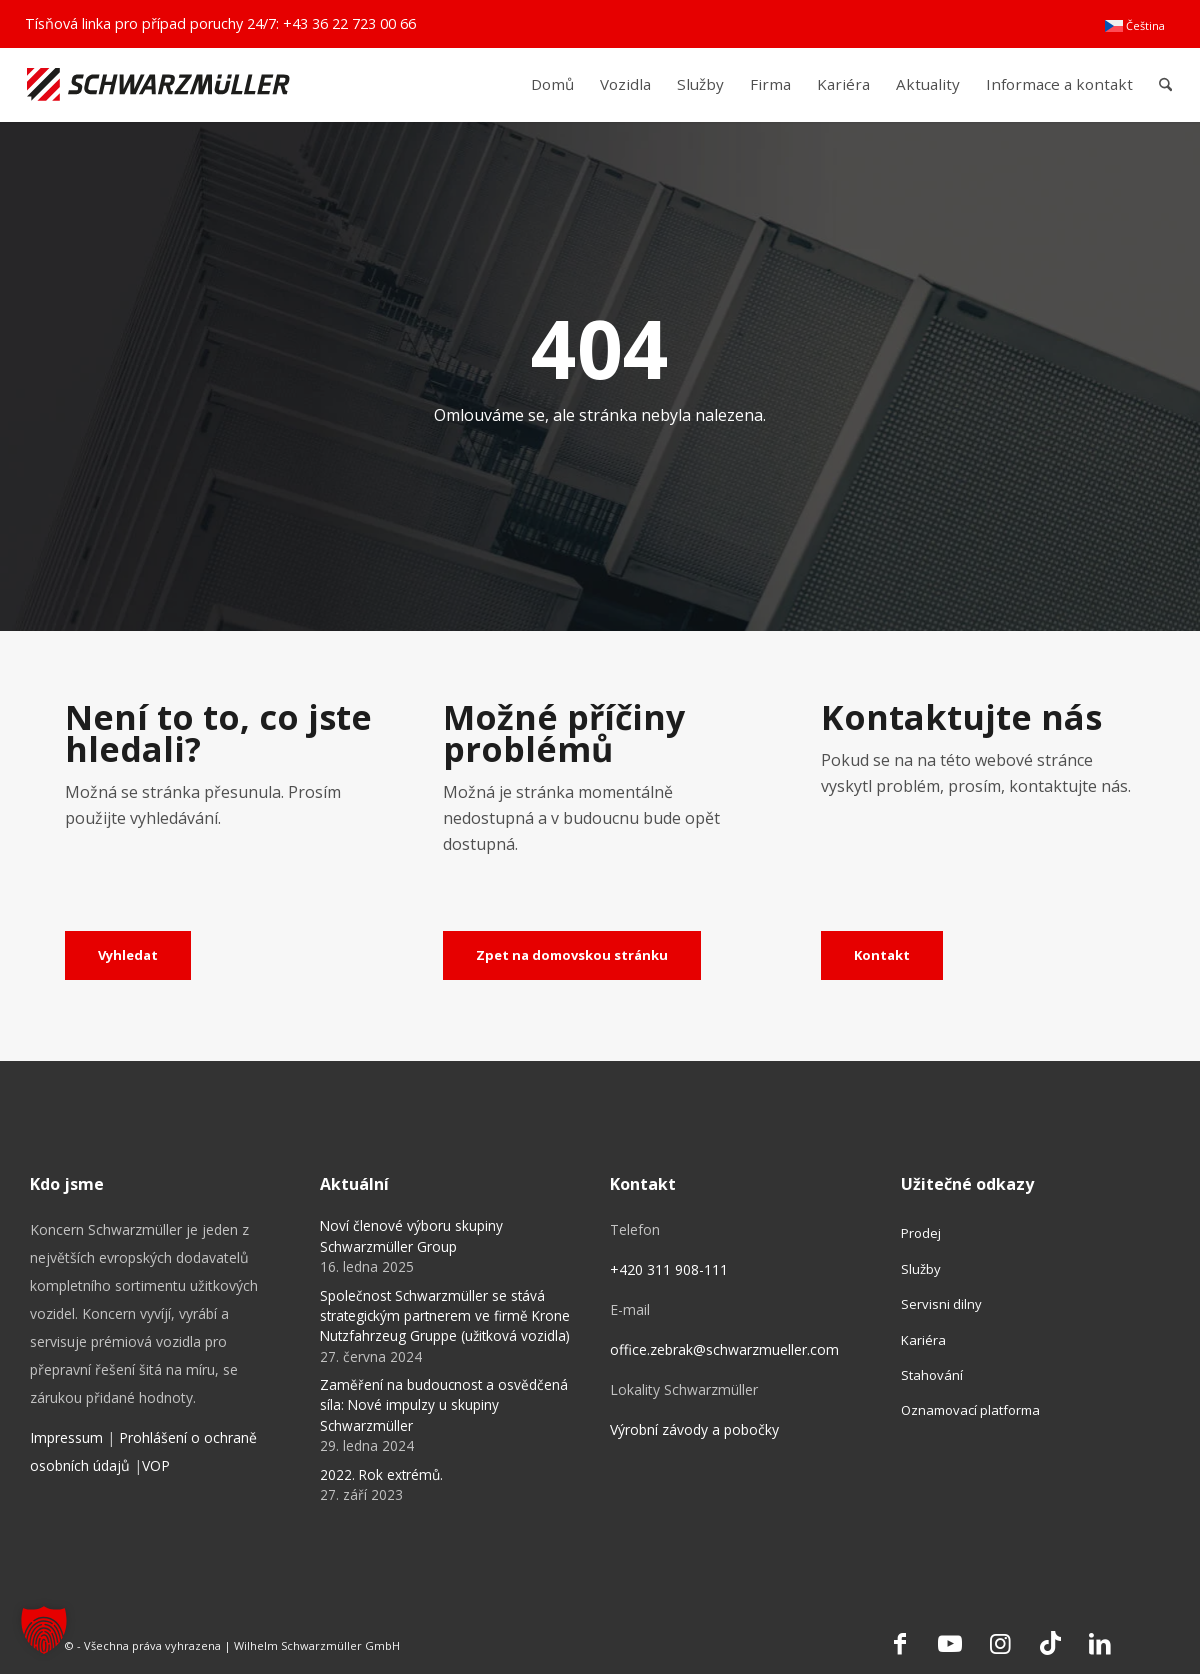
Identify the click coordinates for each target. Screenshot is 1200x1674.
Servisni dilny (941, 1304)
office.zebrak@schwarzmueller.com (724, 1349)
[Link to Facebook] (900, 1643)
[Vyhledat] (128, 956)
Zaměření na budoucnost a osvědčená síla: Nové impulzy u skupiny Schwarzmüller (444, 1405)
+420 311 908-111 (669, 1269)
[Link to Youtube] (950, 1643)
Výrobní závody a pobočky (694, 1429)
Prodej (921, 1233)
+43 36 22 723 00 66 (349, 23)
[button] (44, 1630)
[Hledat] (1165, 84)
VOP (156, 1465)
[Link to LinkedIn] (1100, 1643)
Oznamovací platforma (970, 1410)
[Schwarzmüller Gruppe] (158, 84)
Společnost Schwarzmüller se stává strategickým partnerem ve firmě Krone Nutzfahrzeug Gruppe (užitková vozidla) (445, 1316)
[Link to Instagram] (1000, 1643)
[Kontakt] (882, 956)
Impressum (66, 1437)
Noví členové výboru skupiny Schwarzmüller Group (411, 1235)
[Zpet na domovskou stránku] (572, 956)
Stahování (932, 1375)
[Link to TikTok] (1050, 1643)
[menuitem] (1135, 26)
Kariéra (923, 1340)
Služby (921, 1269)
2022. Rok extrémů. (381, 1474)
